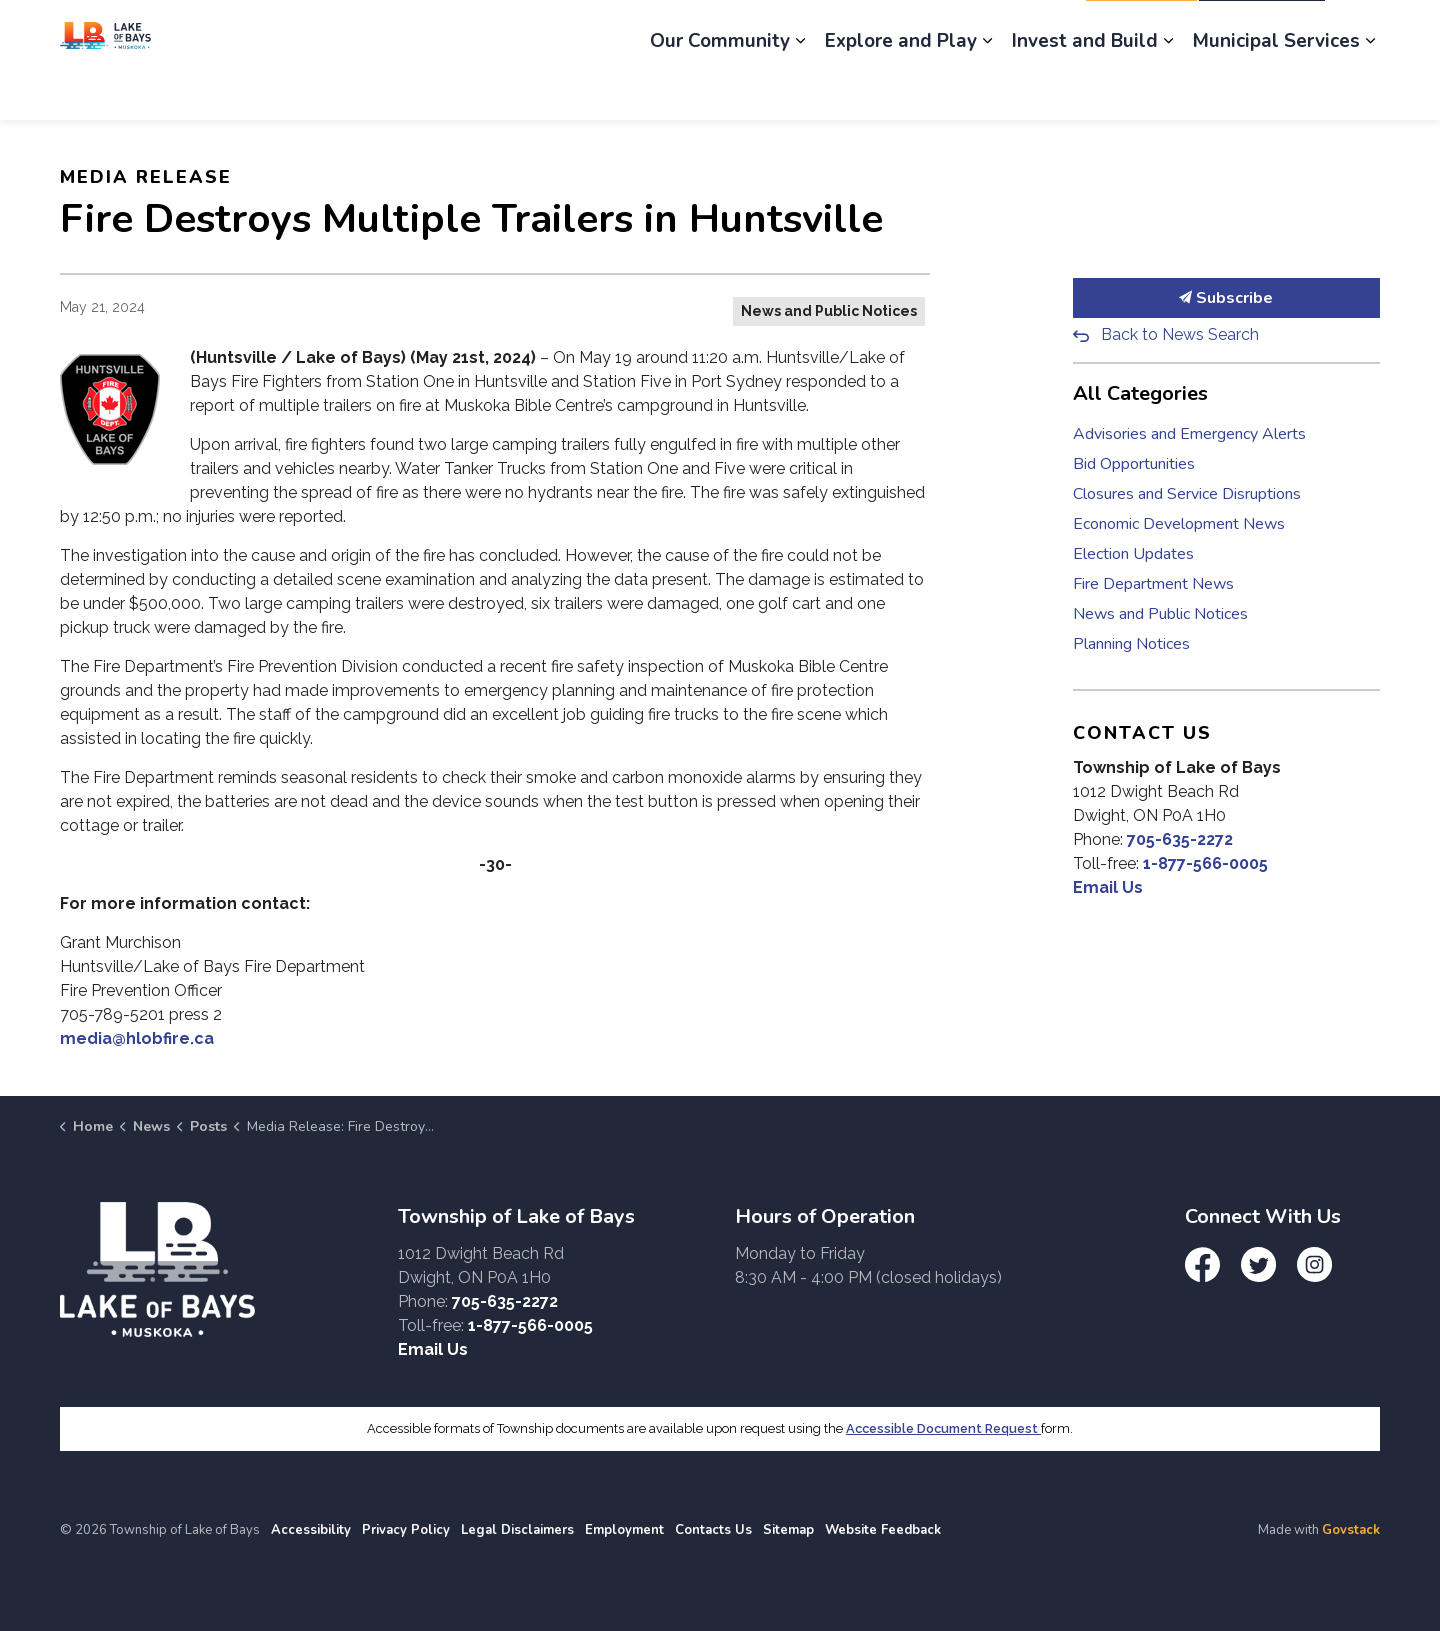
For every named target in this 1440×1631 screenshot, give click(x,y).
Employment (914, 29)
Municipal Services (1276, 90)
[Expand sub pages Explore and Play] (987, 90)
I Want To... (1262, 30)
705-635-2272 (1180, 839)
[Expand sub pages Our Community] (800, 90)
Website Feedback (883, 1530)
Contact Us (1024, 29)
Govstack (1351, 1530)
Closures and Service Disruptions (1187, 494)
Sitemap (788, 1530)
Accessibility (311, 1530)
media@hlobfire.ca (137, 1038)
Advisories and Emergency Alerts (1189, 434)
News (820, 29)
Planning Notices (1131, 644)
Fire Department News (1153, 584)
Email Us (1108, 887)
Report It (1141, 30)
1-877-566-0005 (1205, 863)
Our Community (720, 90)
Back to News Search (1180, 334)
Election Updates (1133, 554)
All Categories (1140, 393)
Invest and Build (1085, 90)
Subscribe (1227, 298)
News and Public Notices (829, 311)
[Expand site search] (1360, 30)
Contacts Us (713, 1530)
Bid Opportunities (1134, 464)
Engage (742, 29)
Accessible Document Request (943, 1428)
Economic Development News (1179, 524)
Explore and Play (901, 90)
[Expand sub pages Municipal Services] (1370, 90)
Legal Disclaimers (517, 1530)
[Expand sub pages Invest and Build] (1168, 90)
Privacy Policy (406, 1530)
